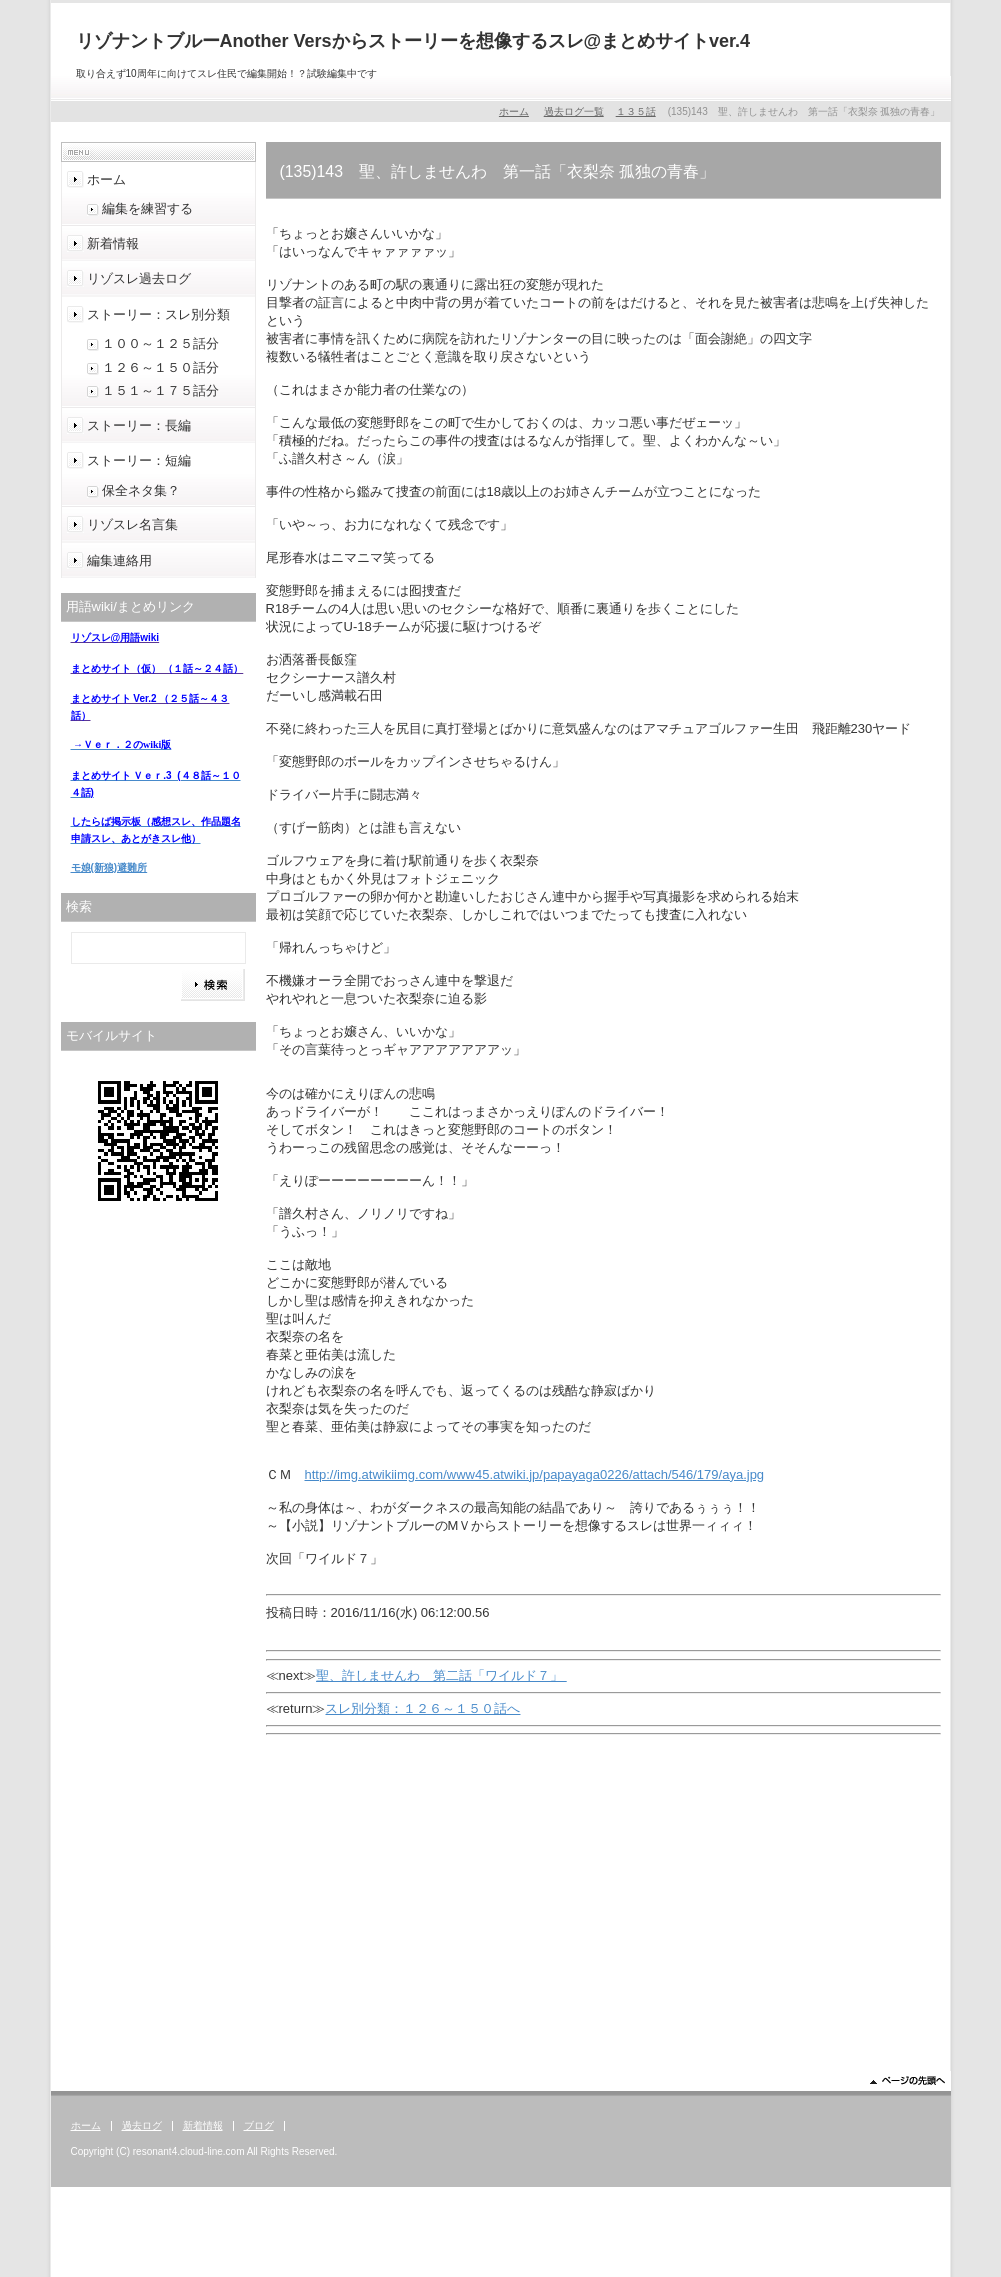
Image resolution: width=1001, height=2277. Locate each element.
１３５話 (636, 111)
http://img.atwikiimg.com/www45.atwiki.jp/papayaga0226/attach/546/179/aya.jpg (535, 1474)
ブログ (259, 2125)
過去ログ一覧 (574, 111)
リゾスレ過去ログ (139, 278)
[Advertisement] (603, 1901)
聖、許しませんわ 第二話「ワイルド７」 (441, 1675)
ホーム (514, 111)
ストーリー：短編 (139, 460)
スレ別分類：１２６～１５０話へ (422, 1708)
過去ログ (142, 2125)
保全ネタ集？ (141, 490)
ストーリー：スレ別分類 (158, 314)
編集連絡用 (119, 560)
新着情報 (113, 243)
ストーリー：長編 (139, 425)
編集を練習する (147, 208)
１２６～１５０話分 (160, 367)
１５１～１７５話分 (160, 390)
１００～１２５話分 (160, 343)
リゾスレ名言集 (132, 524)
